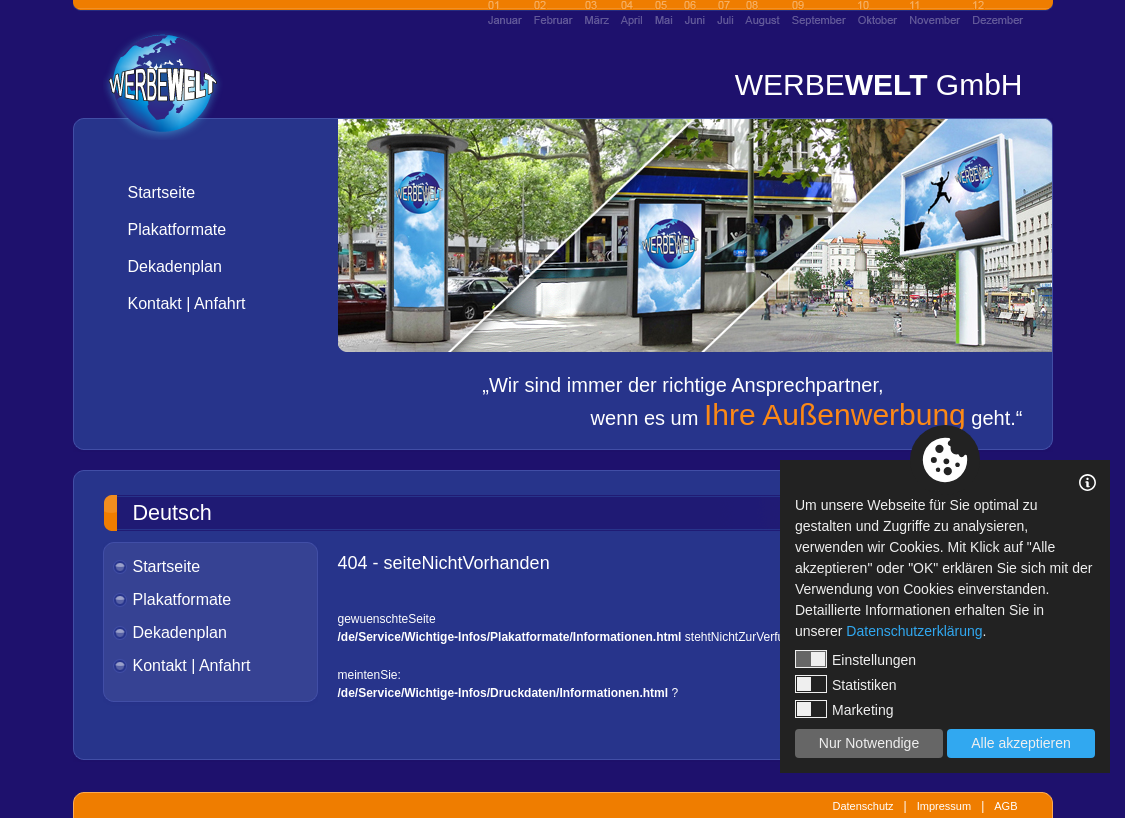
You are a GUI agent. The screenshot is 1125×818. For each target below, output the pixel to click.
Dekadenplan (175, 266)
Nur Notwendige (869, 743)
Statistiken (846, 684)
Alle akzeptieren (1021, 743)
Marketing (844, 709)
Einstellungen (855, 659)
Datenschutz (862, 806)
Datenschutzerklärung (914, 631)
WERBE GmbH (879, 84)
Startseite (162, 192)
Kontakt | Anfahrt (187, 303)
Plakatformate (177, 229)
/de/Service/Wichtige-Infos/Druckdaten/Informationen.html (503, 693)
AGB (1005, 806)
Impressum (944, 806)
